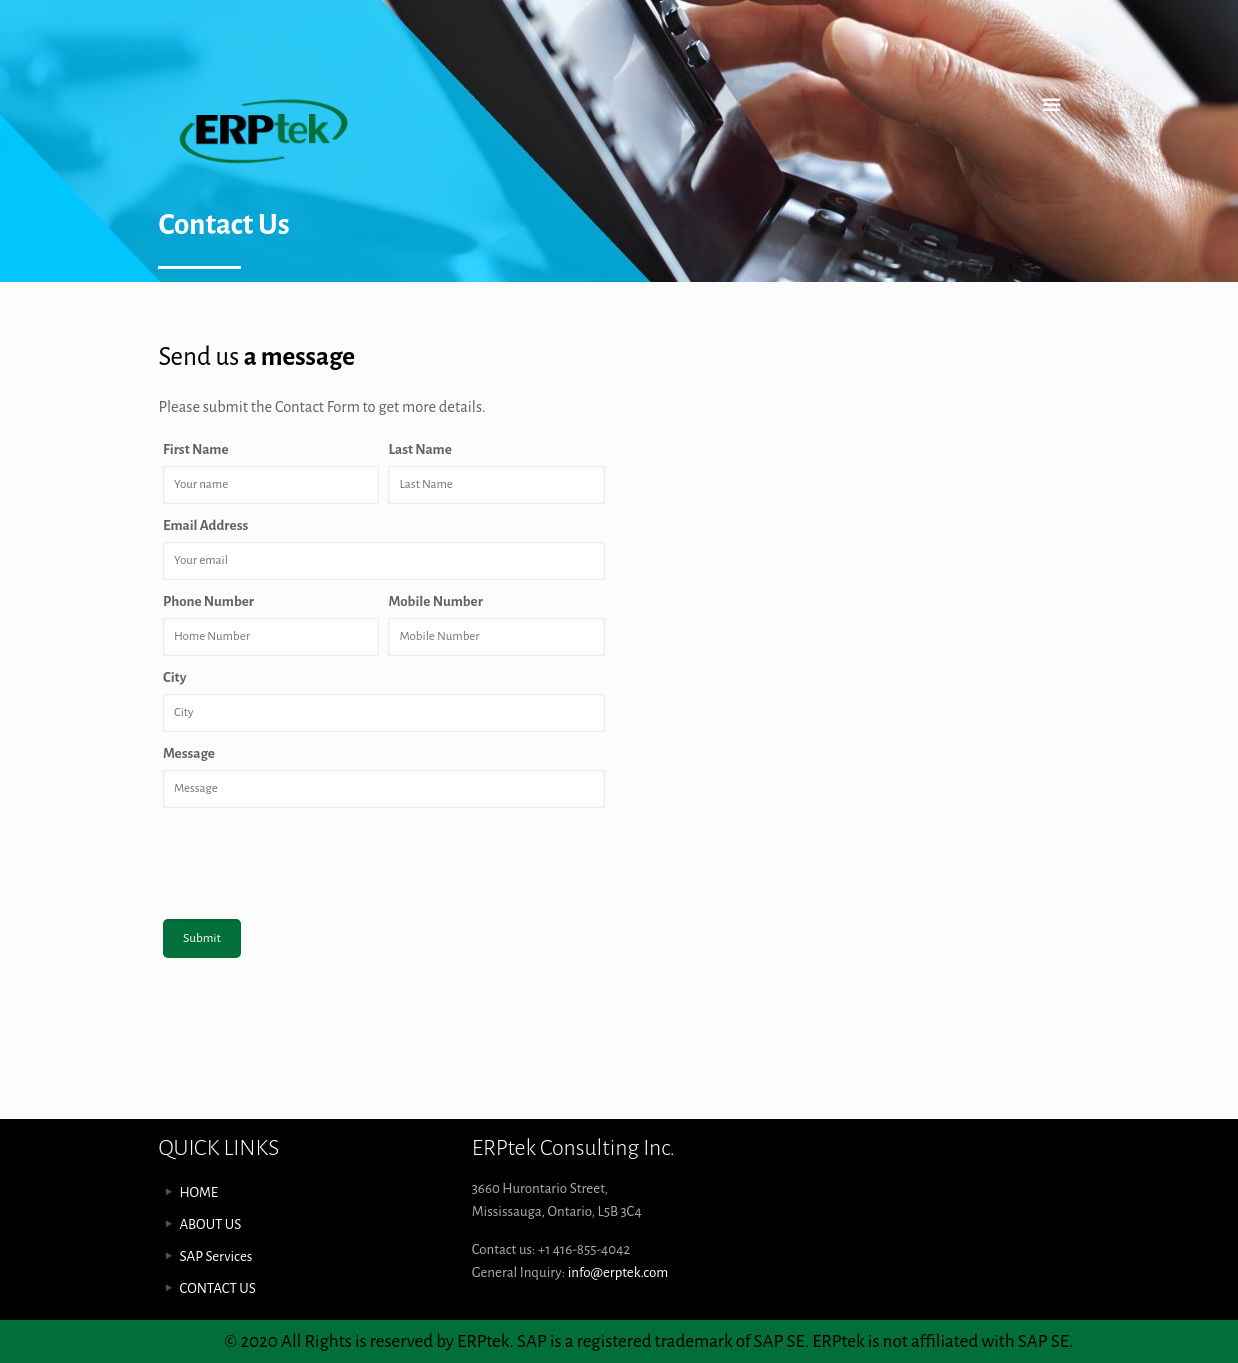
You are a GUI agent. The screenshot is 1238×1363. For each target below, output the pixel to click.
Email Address (207, 525)
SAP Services (215, 1256)
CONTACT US (217, 1288)
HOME (198, 1192)
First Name (197, 449)
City (176, 677)
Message (190, 753)
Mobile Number (436, 601)
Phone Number (209, 601)
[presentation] (315, 857)
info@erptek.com (618, 1272)
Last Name (421, 449)
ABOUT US (210, 1224)
